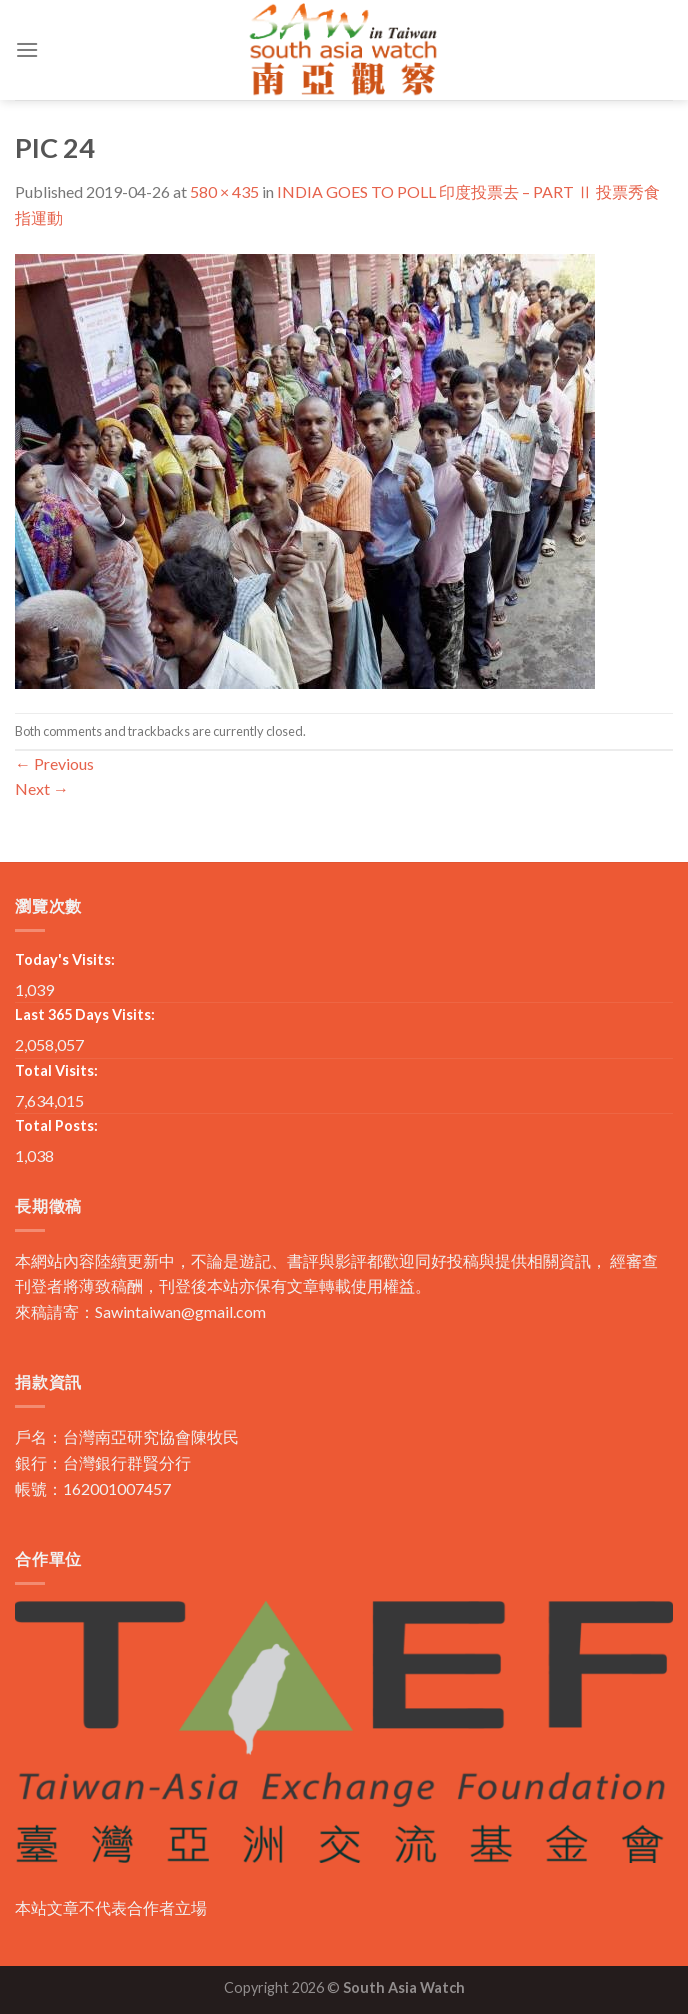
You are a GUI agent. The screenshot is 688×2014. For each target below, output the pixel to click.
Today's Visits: (65, 959)
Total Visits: (56, 1070)
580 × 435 (224, 191)
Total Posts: (56, 1125)
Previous (54, 763)
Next (42, 788)
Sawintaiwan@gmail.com (180, 1311)
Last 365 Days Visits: (85, 1014)
